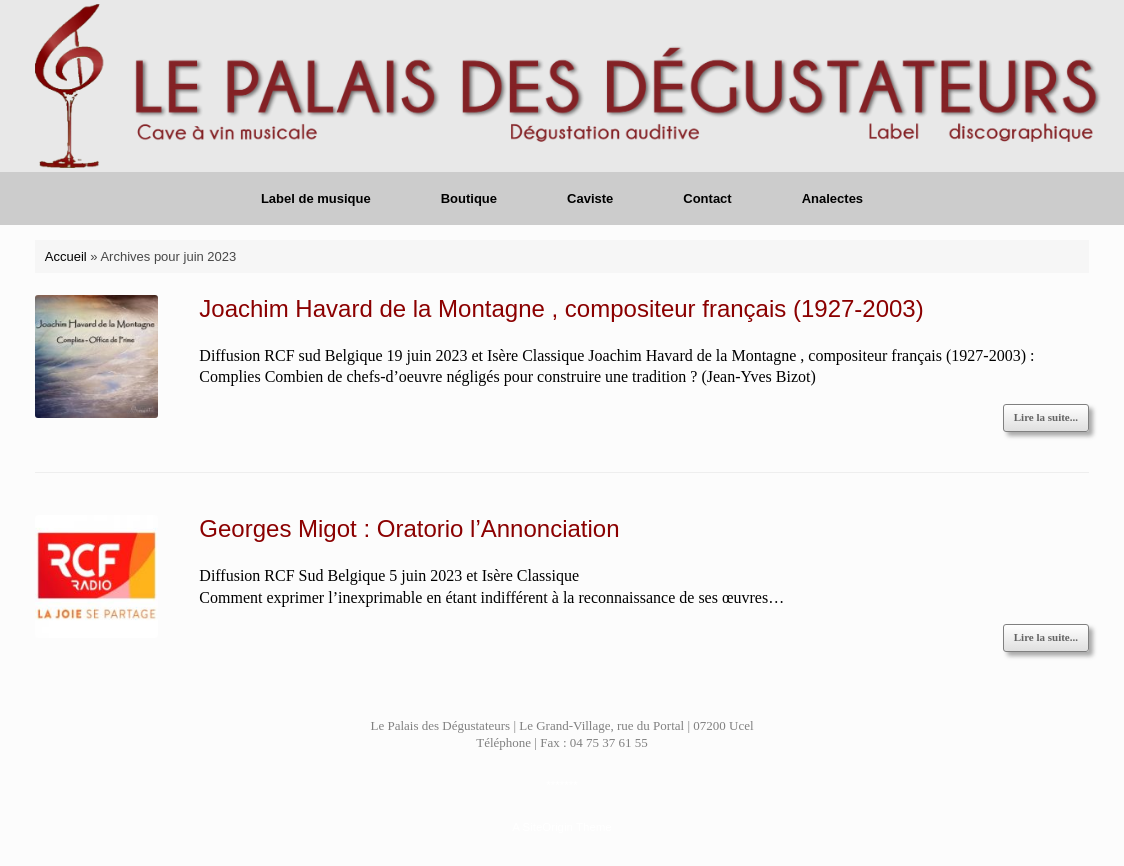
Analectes (832, 198)
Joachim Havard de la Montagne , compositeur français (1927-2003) (561, 308)
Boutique (469, 198)
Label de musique (316, 198)
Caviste (590, 198)
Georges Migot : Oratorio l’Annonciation (409, 528)
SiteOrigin (547, 827)
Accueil (66, 256)
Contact (707, 198)
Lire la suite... (1046, 417)
